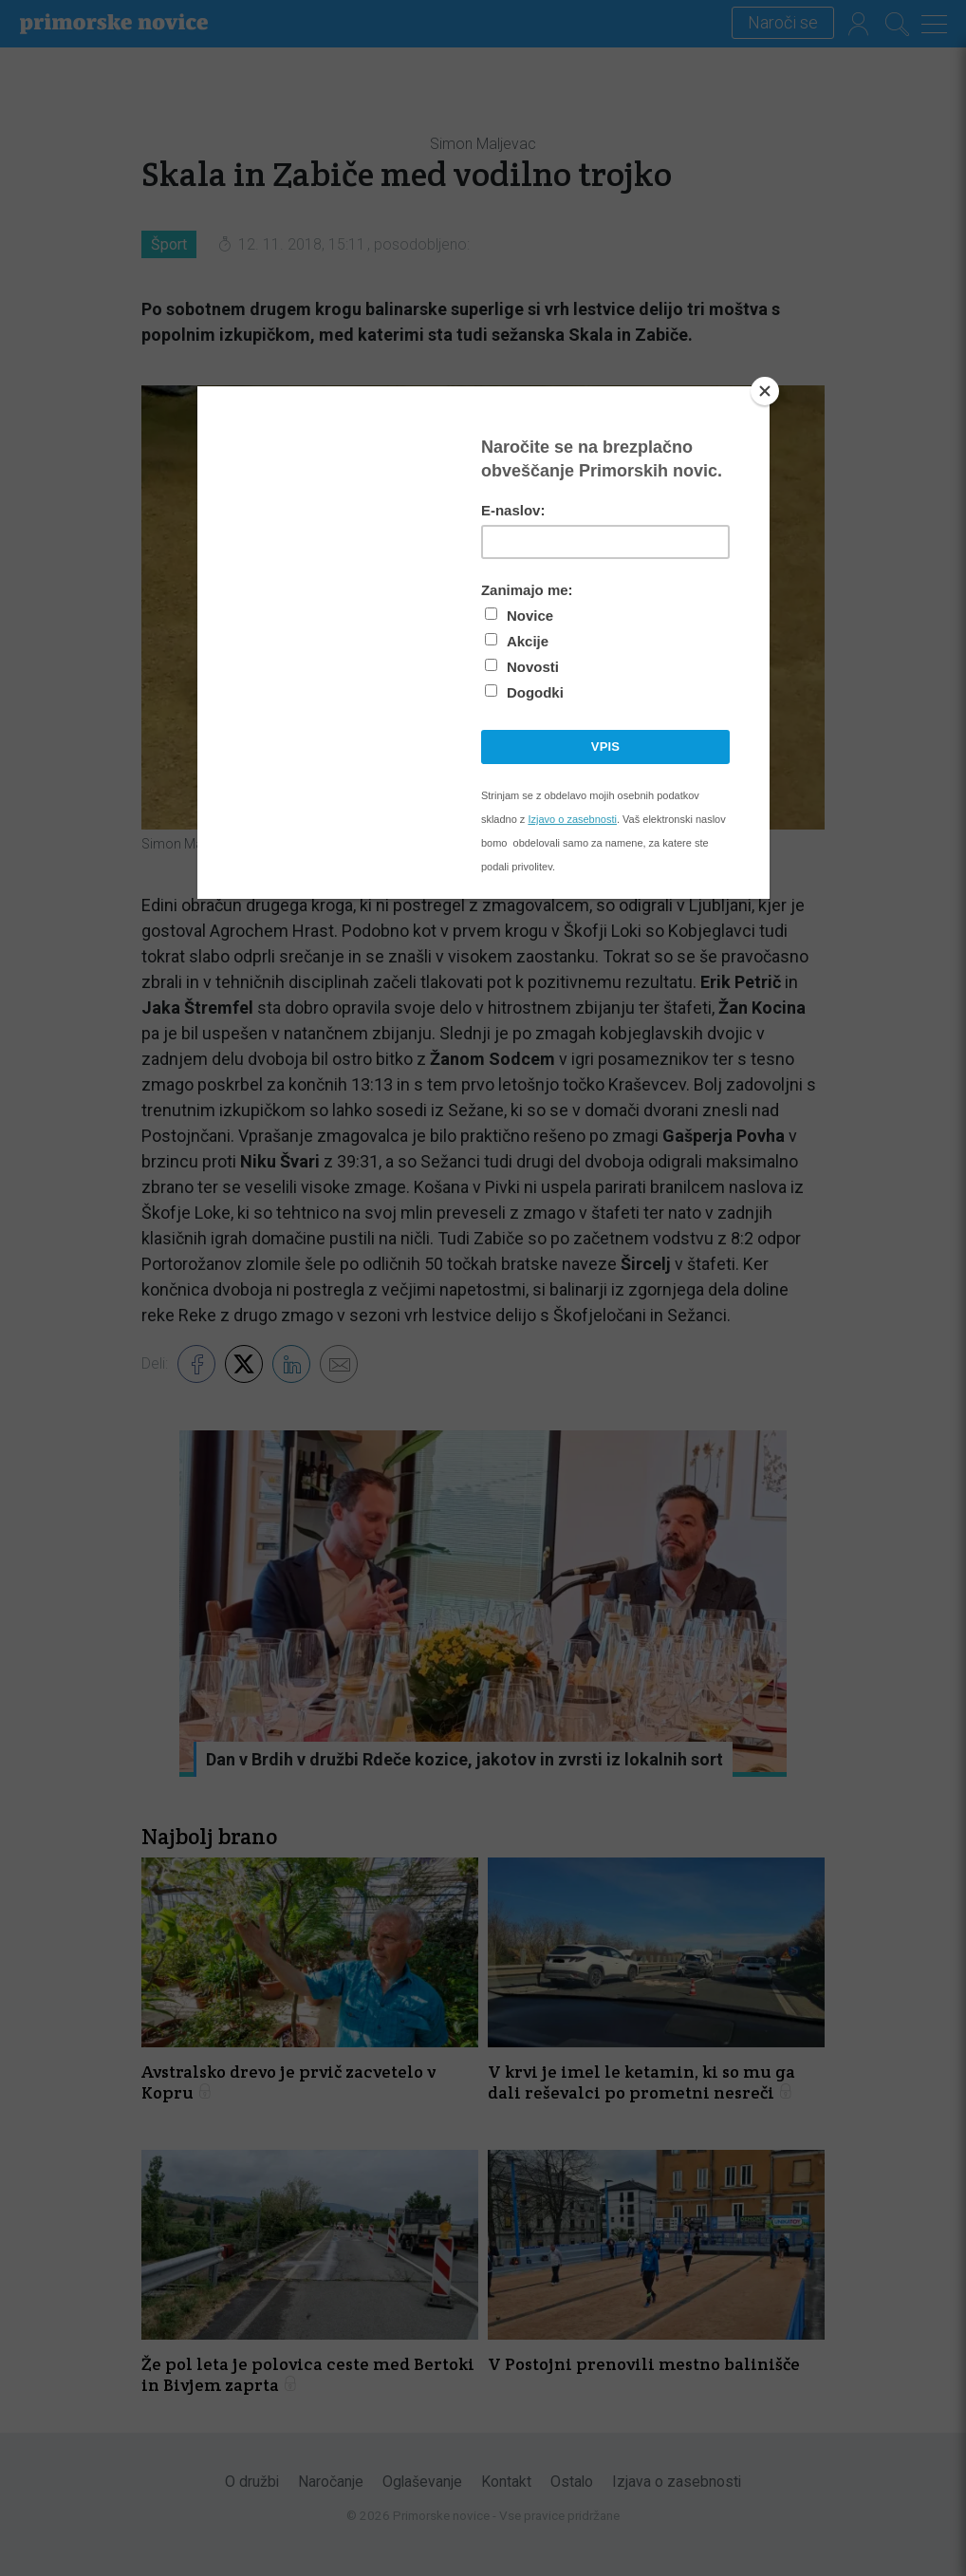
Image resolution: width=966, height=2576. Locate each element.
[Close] (765, 391)
